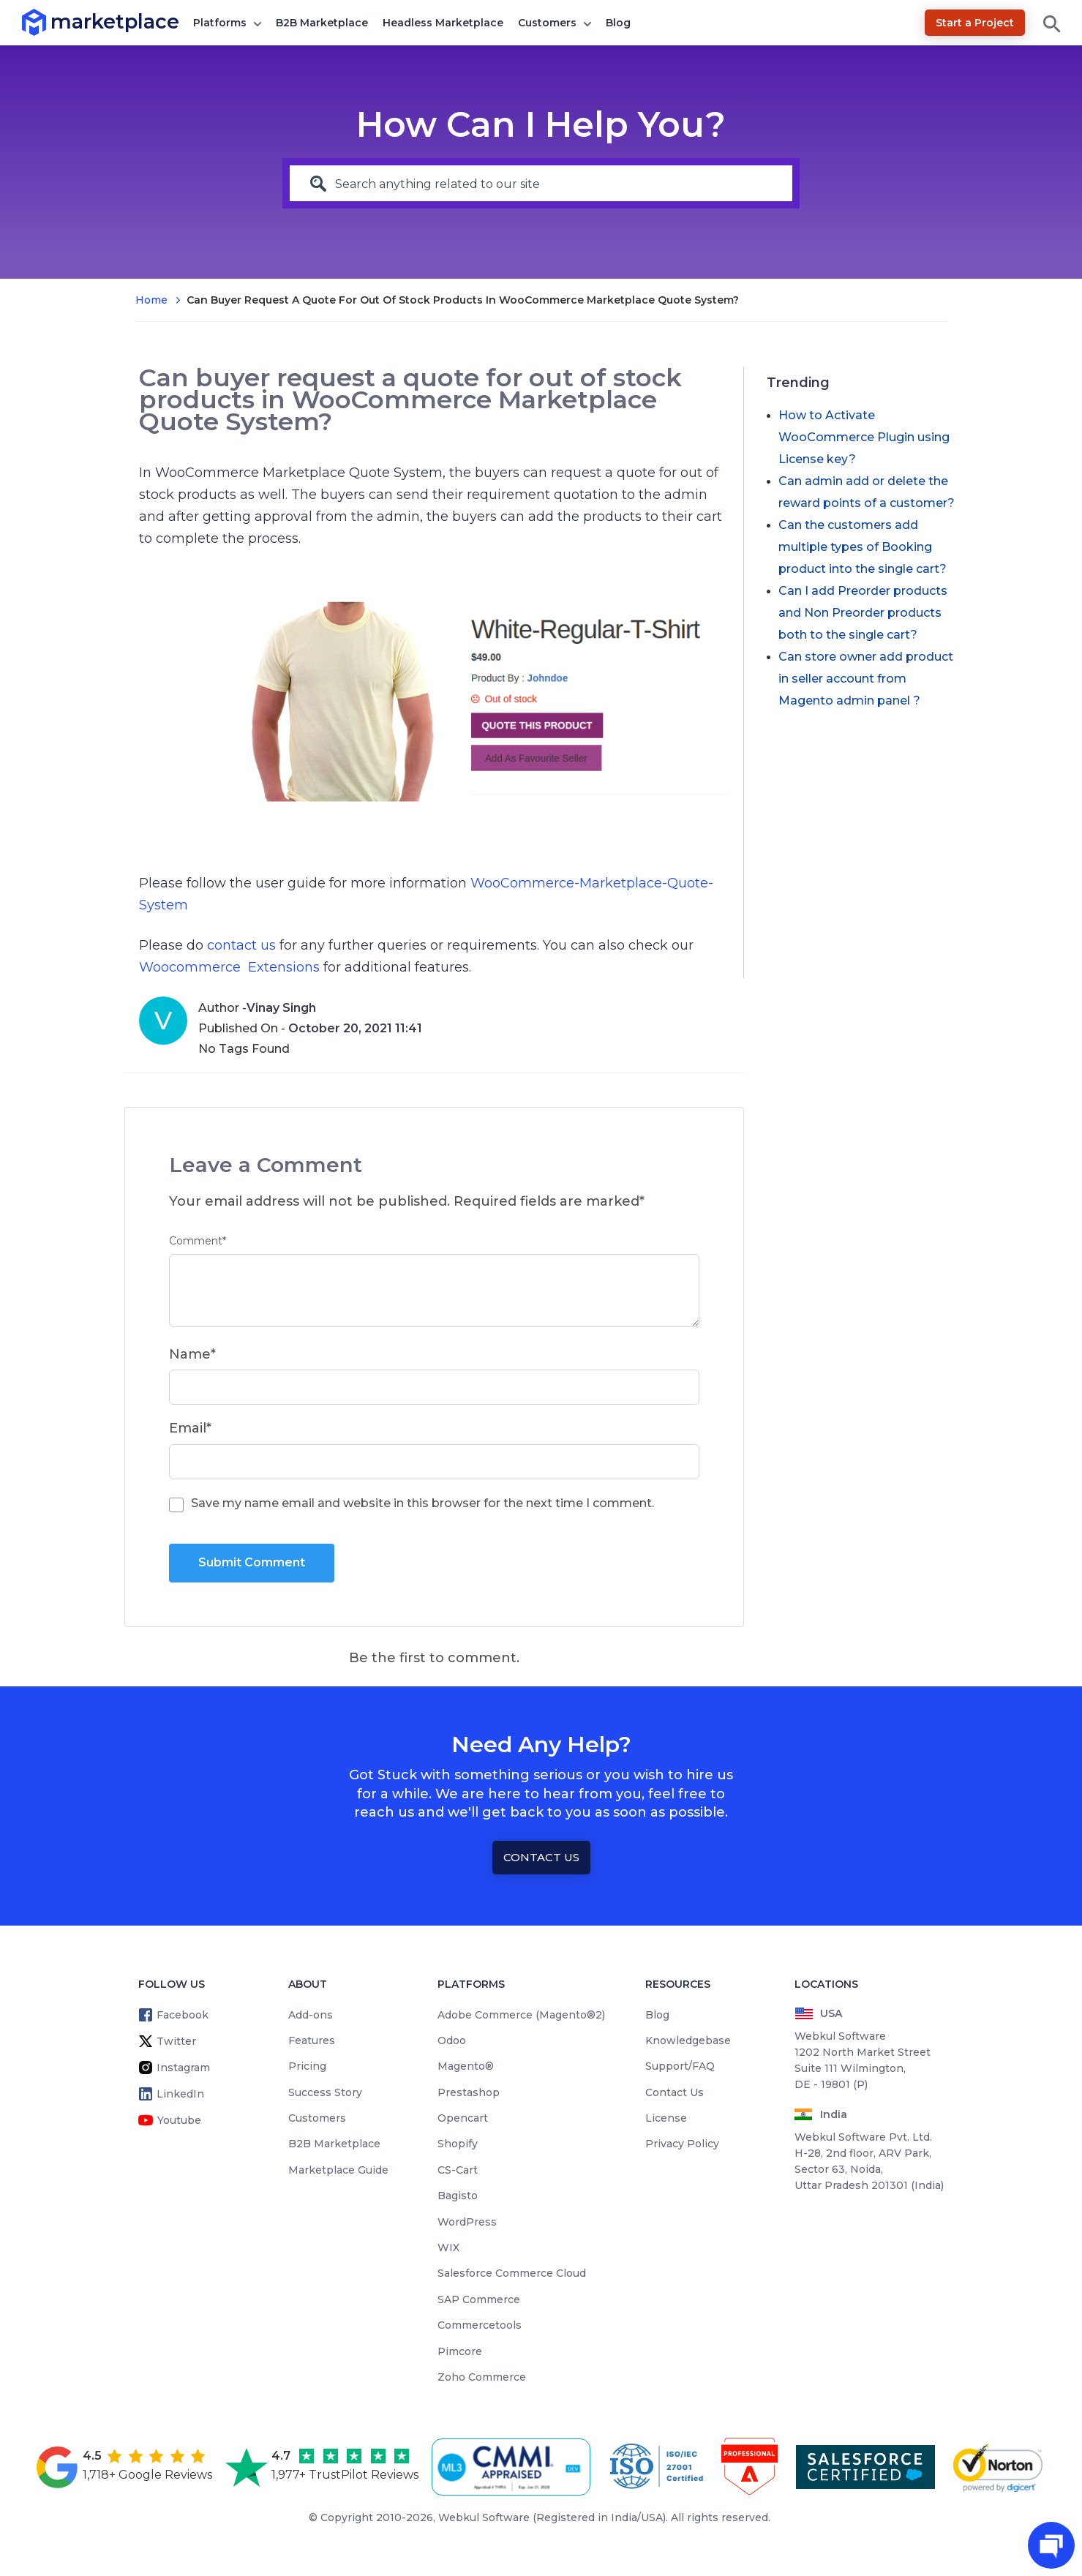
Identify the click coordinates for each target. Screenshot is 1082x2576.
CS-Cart (457, 2170)
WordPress (467, 2221)
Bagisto (457, 2195)
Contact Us (541, 1857)
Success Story (325, 2092)
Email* (190, 1428)
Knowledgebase (688, 2040)
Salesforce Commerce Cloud (511, 2273)
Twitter (176, 2041)
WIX (448, 2247)
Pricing (307, 2066)
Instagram (183, 2067)
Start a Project (975, 22)
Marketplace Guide (338, 2170)
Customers (547, 22)
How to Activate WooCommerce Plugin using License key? (864, 437)
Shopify (457, 2143)
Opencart (462, 2118)
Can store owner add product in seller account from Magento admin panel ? (865, 678)
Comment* (197, 1240)
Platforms (220, 22)
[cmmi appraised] (514, 2467)
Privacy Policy (682, 2143)
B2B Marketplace (322, 22)
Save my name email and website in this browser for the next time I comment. (422, 1503)
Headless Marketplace (443, 22)
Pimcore (459, 2351)
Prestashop (468, 2092)
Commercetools (479, 2325)
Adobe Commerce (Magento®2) (521, 2014)
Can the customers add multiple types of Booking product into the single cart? (862, 547)
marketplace (50, 22)
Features (311, 2040)
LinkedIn (180, 2093)
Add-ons (310, 2014)
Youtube (179, 2120)
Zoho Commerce (481, 2377)
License (666, 2118)
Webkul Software (484, 2517)
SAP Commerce (478, 2299)
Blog (618, 22)
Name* (192, 1354)
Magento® (465, 2066)
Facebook (182, 2014)
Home (151, 300)
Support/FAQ (680, 2066)
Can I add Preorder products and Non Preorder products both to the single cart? (862, 613)
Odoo (451, 2040)
